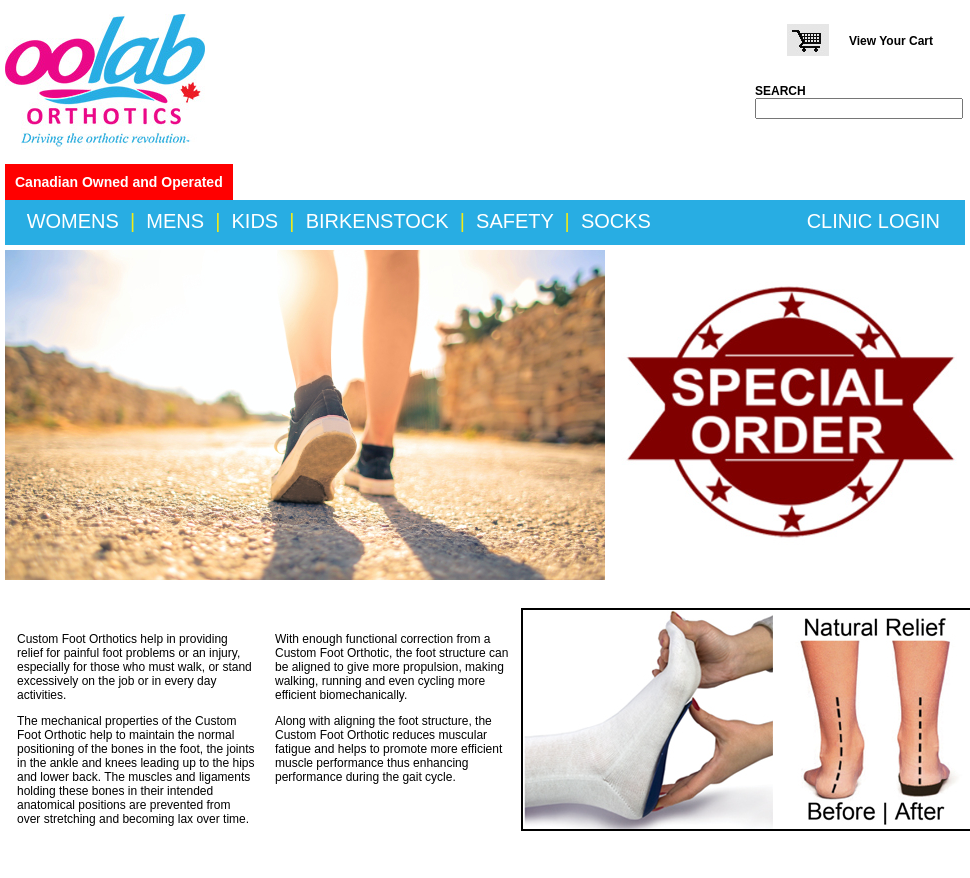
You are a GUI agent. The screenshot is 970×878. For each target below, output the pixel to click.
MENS (175, 221)
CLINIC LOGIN (873, 221)
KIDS (255, 221)
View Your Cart (891, 41)
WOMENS (73, 221)
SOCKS (616, 221)
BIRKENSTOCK (377, 221)
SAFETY (514, 221)
